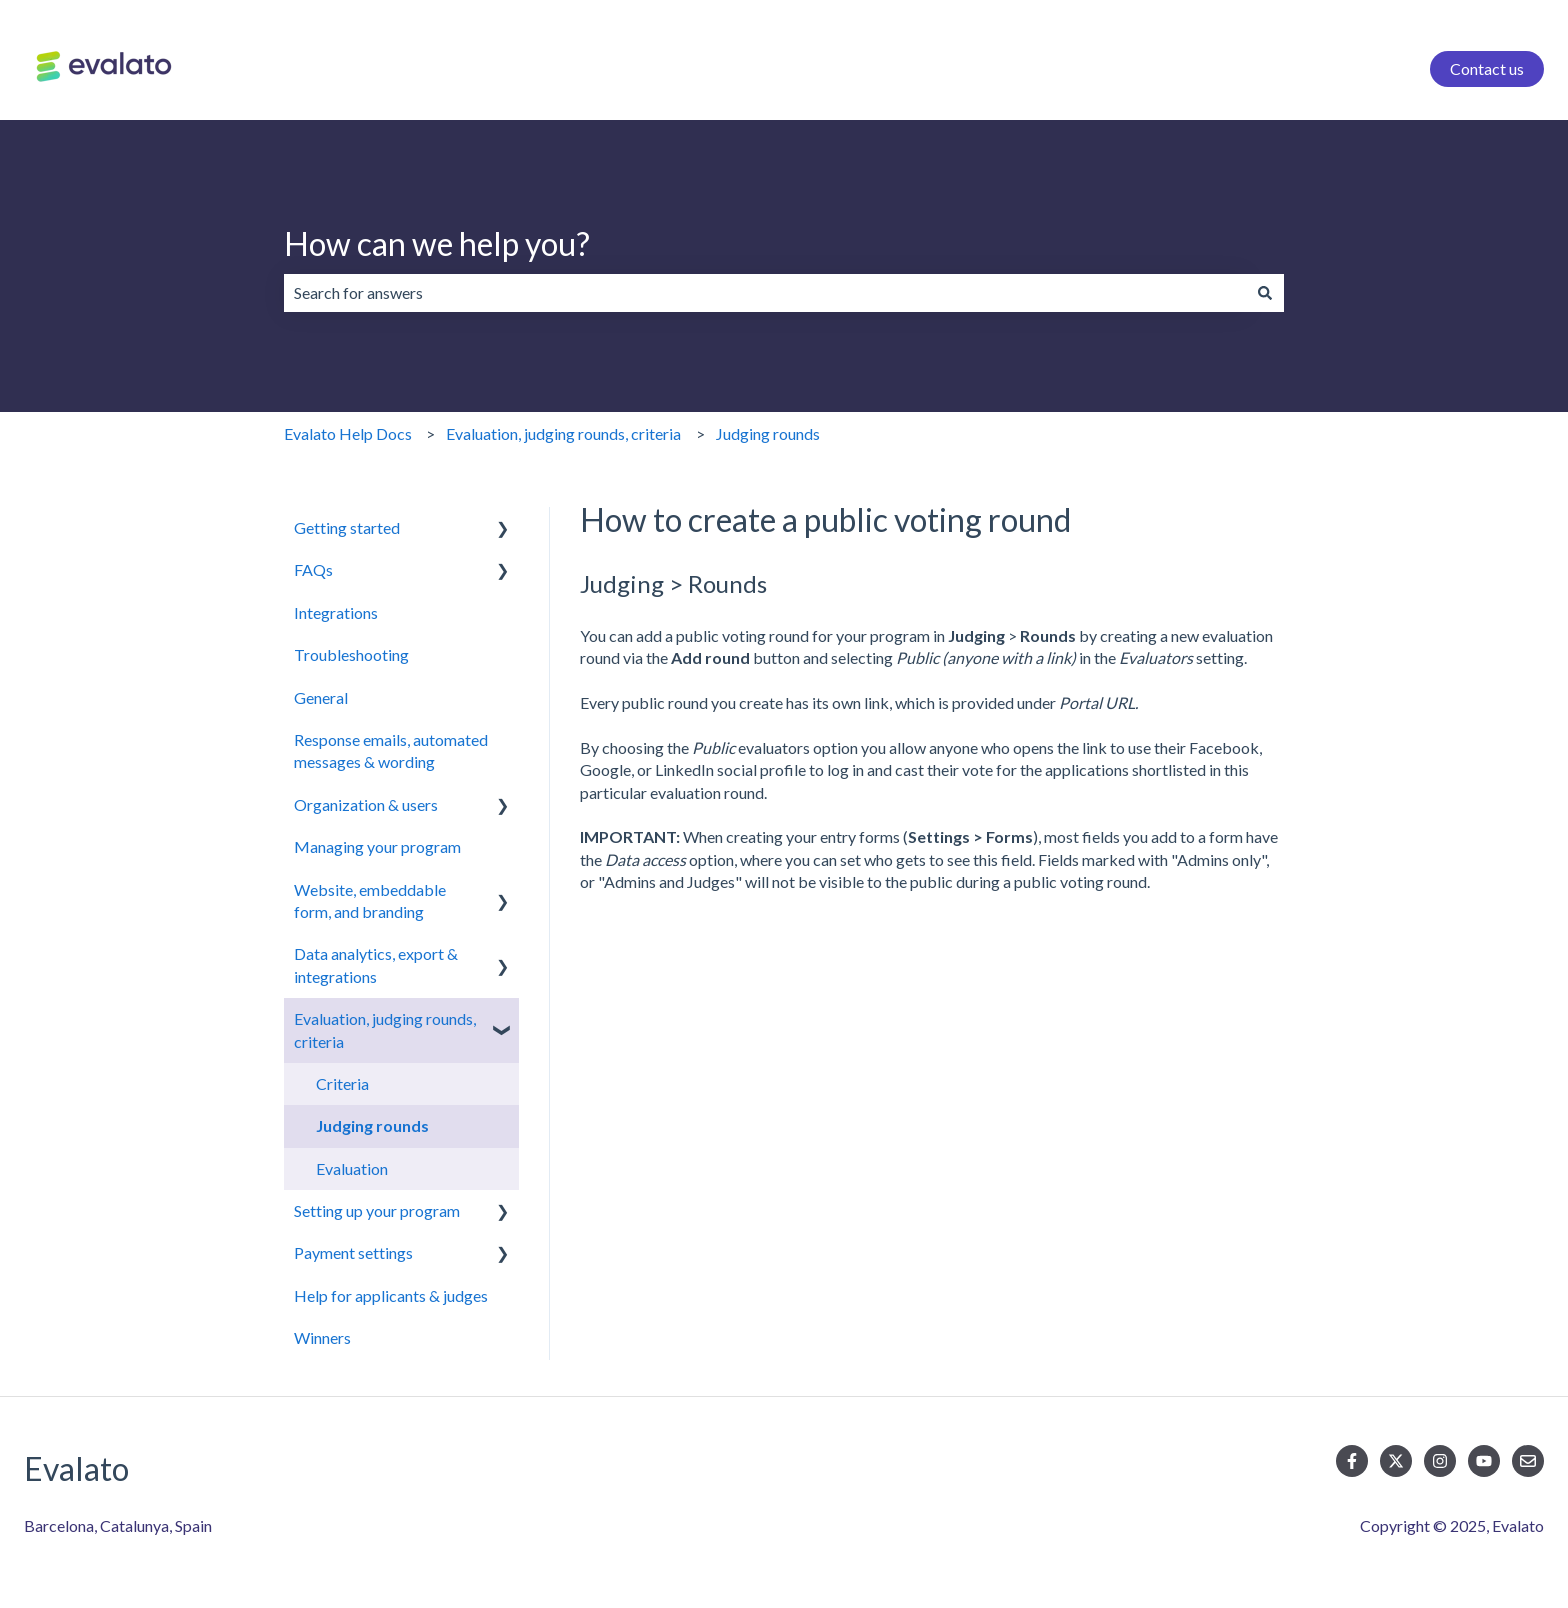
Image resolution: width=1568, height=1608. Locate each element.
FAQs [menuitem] (313, 569)
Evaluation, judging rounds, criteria (563, 433)
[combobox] (765, 293)
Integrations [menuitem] (336, 612)
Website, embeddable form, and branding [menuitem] (370, 900)
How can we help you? (437, 243)
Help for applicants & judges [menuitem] (391, 1295)
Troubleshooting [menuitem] (351, 654)
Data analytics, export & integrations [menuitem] (376, 964)
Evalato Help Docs (348, 433)
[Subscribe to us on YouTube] (1484, 1461)
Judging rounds (768, 433)
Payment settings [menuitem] (353, 1252)
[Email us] (1528, 1461)
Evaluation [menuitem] (352, 1168)
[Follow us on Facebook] (1352, 1461)
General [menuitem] (321, 697)
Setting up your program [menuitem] (377, 1210)
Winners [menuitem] (322, 1337)
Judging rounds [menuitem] (372, 1125)
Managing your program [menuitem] (377, 846)
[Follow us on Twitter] (1396, 1461)
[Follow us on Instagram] (1440, 1461)
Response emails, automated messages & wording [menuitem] (391, 750)
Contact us (1487, 68)
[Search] (1265, 293)
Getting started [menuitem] (347, 527)
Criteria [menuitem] (342, 1083)
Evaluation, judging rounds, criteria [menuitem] (385, 1029)
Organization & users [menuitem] (366, 804)
